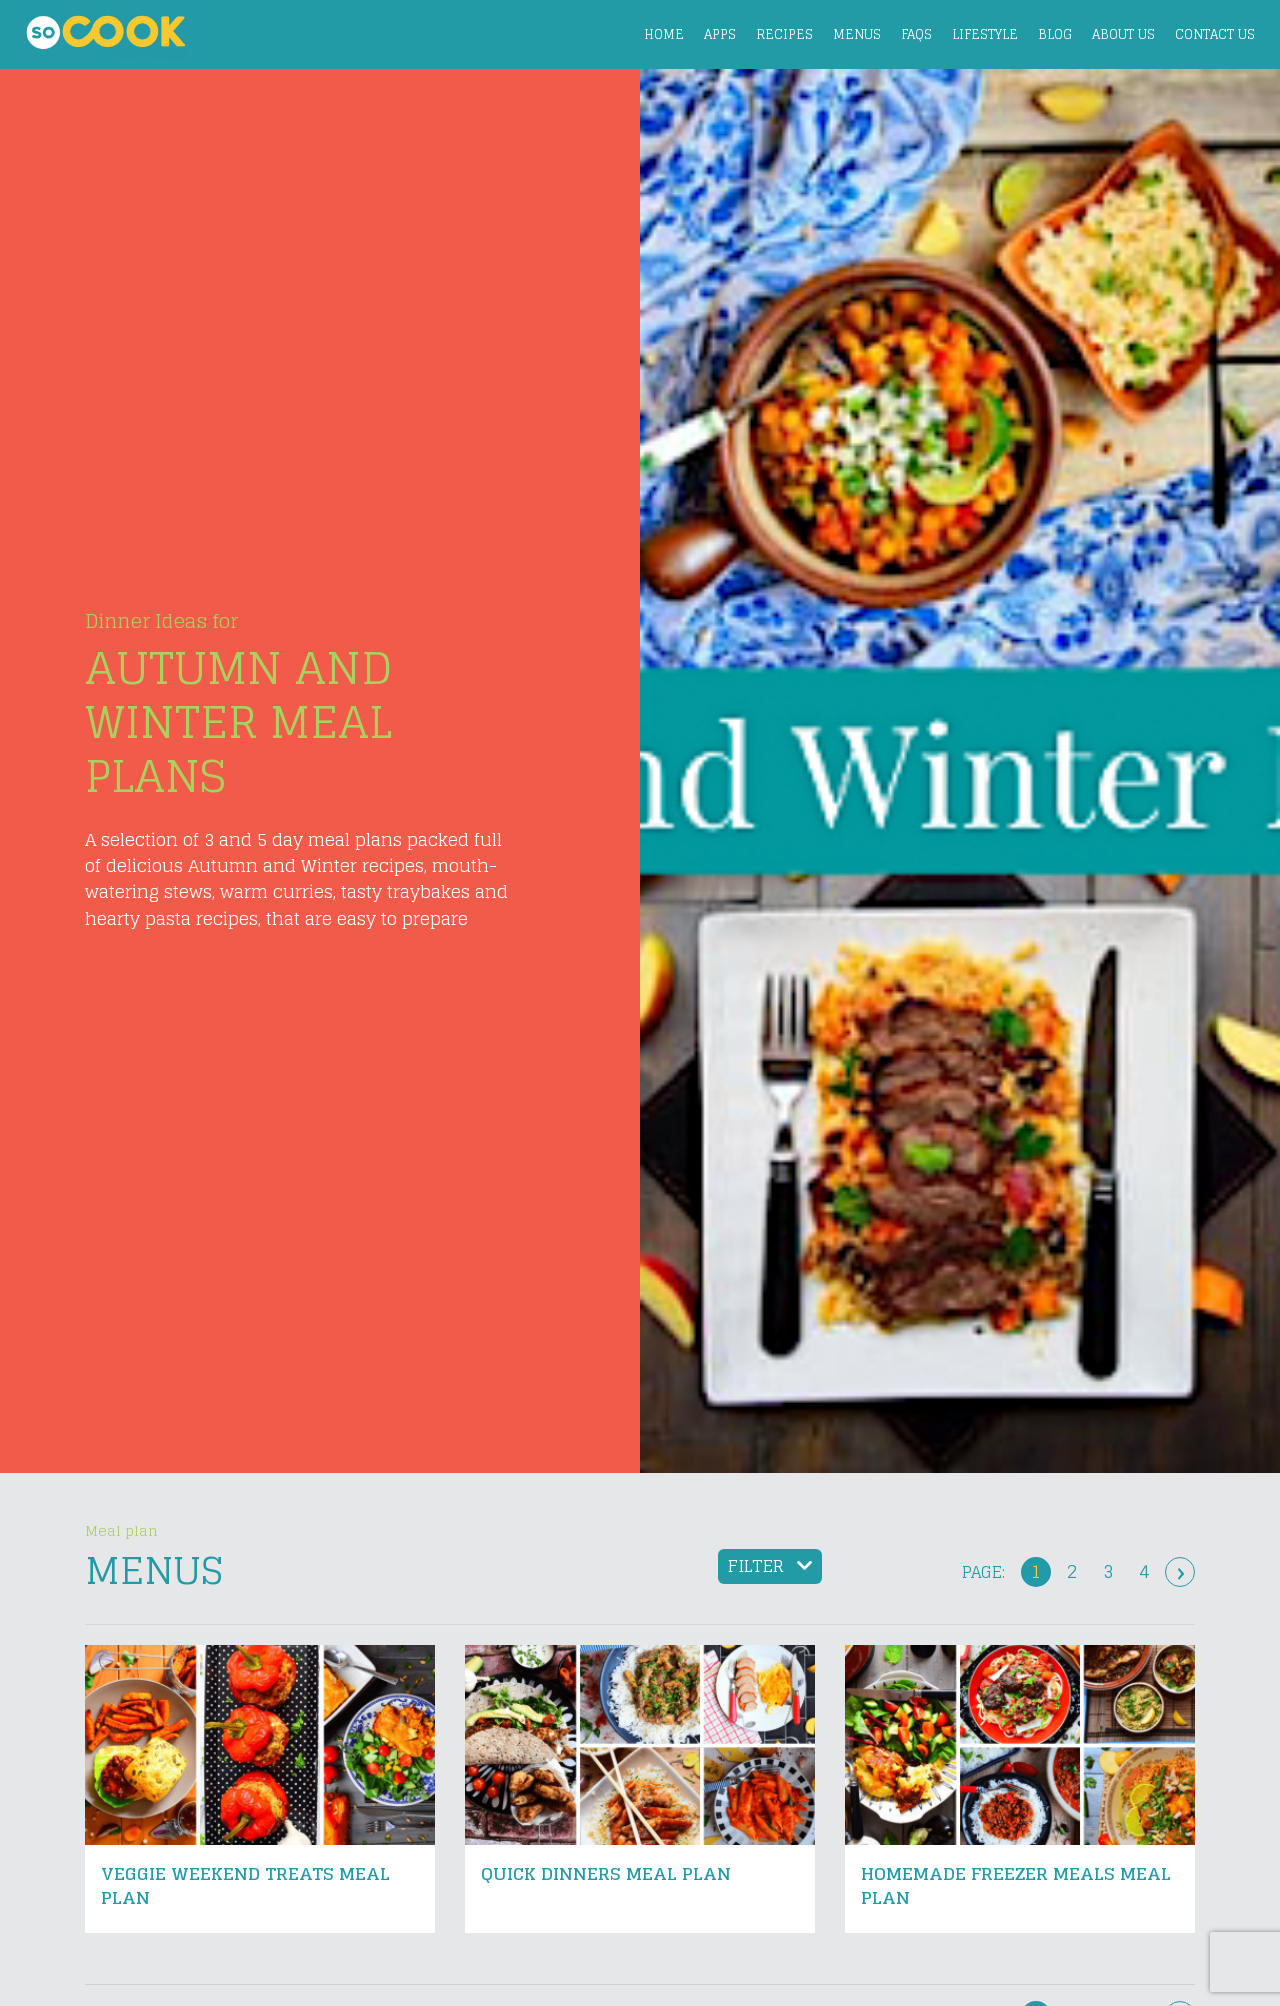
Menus (857, 34)
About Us (1123, 34)
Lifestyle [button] (985, 34)
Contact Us (1215, 34)
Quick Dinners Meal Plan (606, 1873)
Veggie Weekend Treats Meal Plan (245, 1885)
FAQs (916, 34)
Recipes (784, 34)
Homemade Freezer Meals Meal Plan (1016, 1885)
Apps (720, 34)
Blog (1055, 34)
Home (664, 34)
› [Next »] (1180, 1572)
